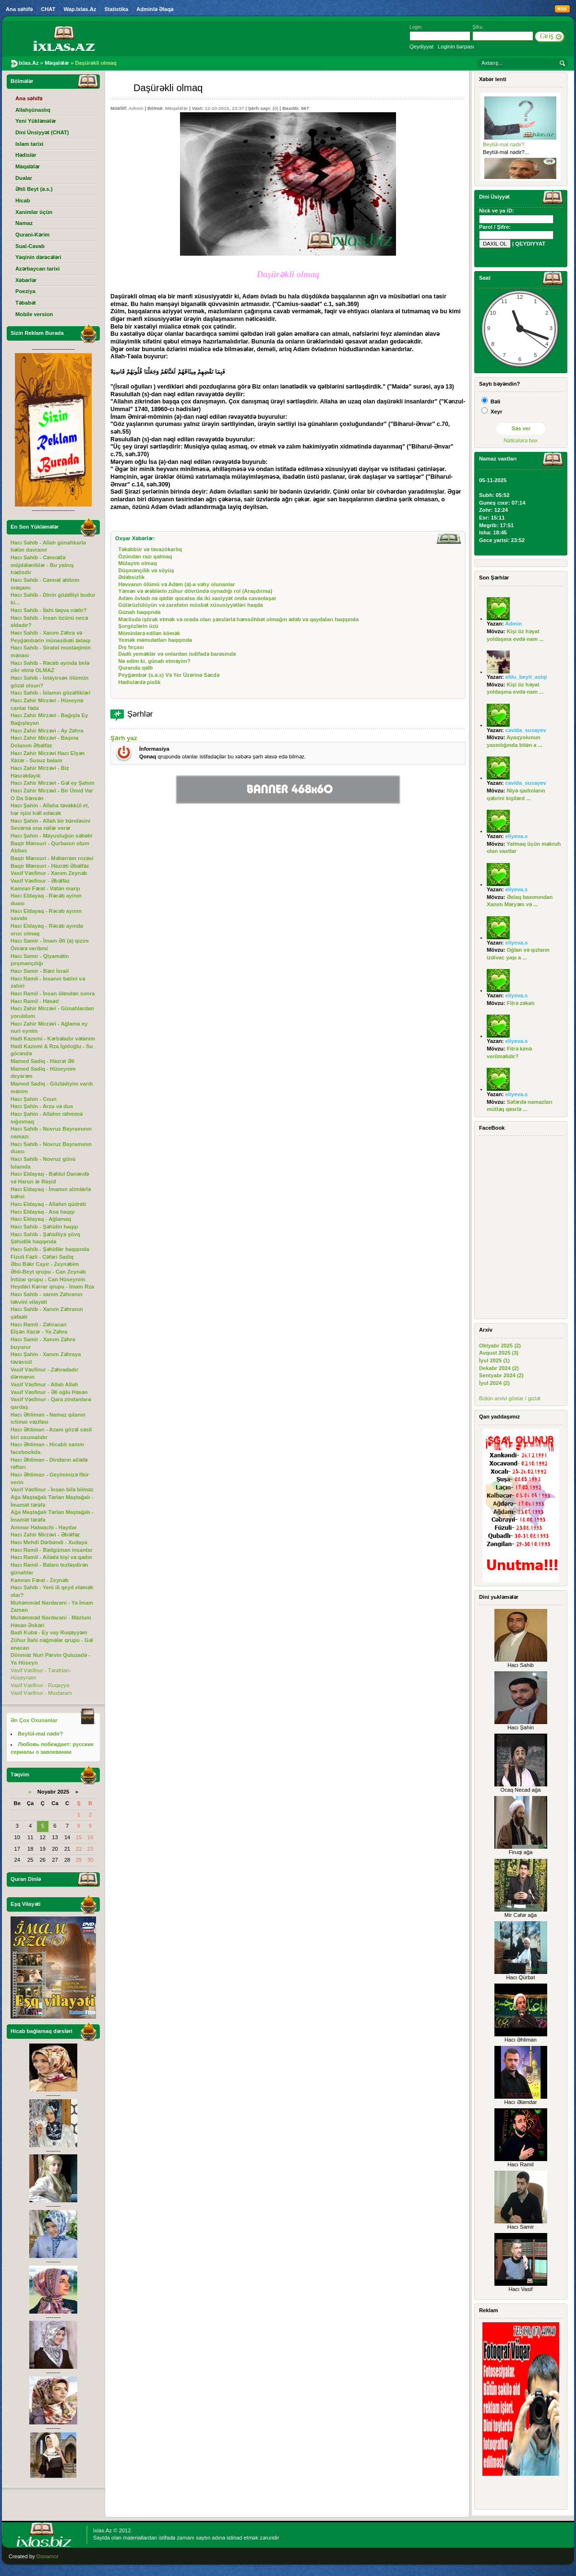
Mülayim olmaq (137, 563)
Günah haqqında (139, 612)
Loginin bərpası (456, 46)
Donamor (47, 2556)
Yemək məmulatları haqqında (155, 640)
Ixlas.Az (102, 2530)
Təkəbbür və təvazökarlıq (150, 549)
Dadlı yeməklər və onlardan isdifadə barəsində (177, 654)
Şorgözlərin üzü (138, 626)
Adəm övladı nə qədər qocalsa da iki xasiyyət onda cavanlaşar (197, 598)
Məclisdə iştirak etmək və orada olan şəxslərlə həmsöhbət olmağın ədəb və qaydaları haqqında (238, 619)
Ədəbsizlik (131, 577)
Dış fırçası (131, 647)
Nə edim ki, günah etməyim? (154, 661)
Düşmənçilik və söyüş (146, 570)
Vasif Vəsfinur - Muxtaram (41, 1693)
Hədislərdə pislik (139, 682)
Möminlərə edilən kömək (149, 633)
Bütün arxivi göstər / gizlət (509, 1398)
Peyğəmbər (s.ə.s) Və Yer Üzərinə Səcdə (168, 675)
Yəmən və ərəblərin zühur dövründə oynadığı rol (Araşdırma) (195, 591)
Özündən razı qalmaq (145, 556)
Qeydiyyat (421, 46)
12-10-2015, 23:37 (224, 108)
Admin (136, 108)
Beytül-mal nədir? (504, 144)
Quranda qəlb (135, 668)
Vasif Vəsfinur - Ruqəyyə (40, 1685)
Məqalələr (176, 108)
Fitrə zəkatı (521, 1003)
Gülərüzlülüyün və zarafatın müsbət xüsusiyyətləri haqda (190, 605)
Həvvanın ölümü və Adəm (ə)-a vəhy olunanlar (176, 584)
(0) (275, 108)
